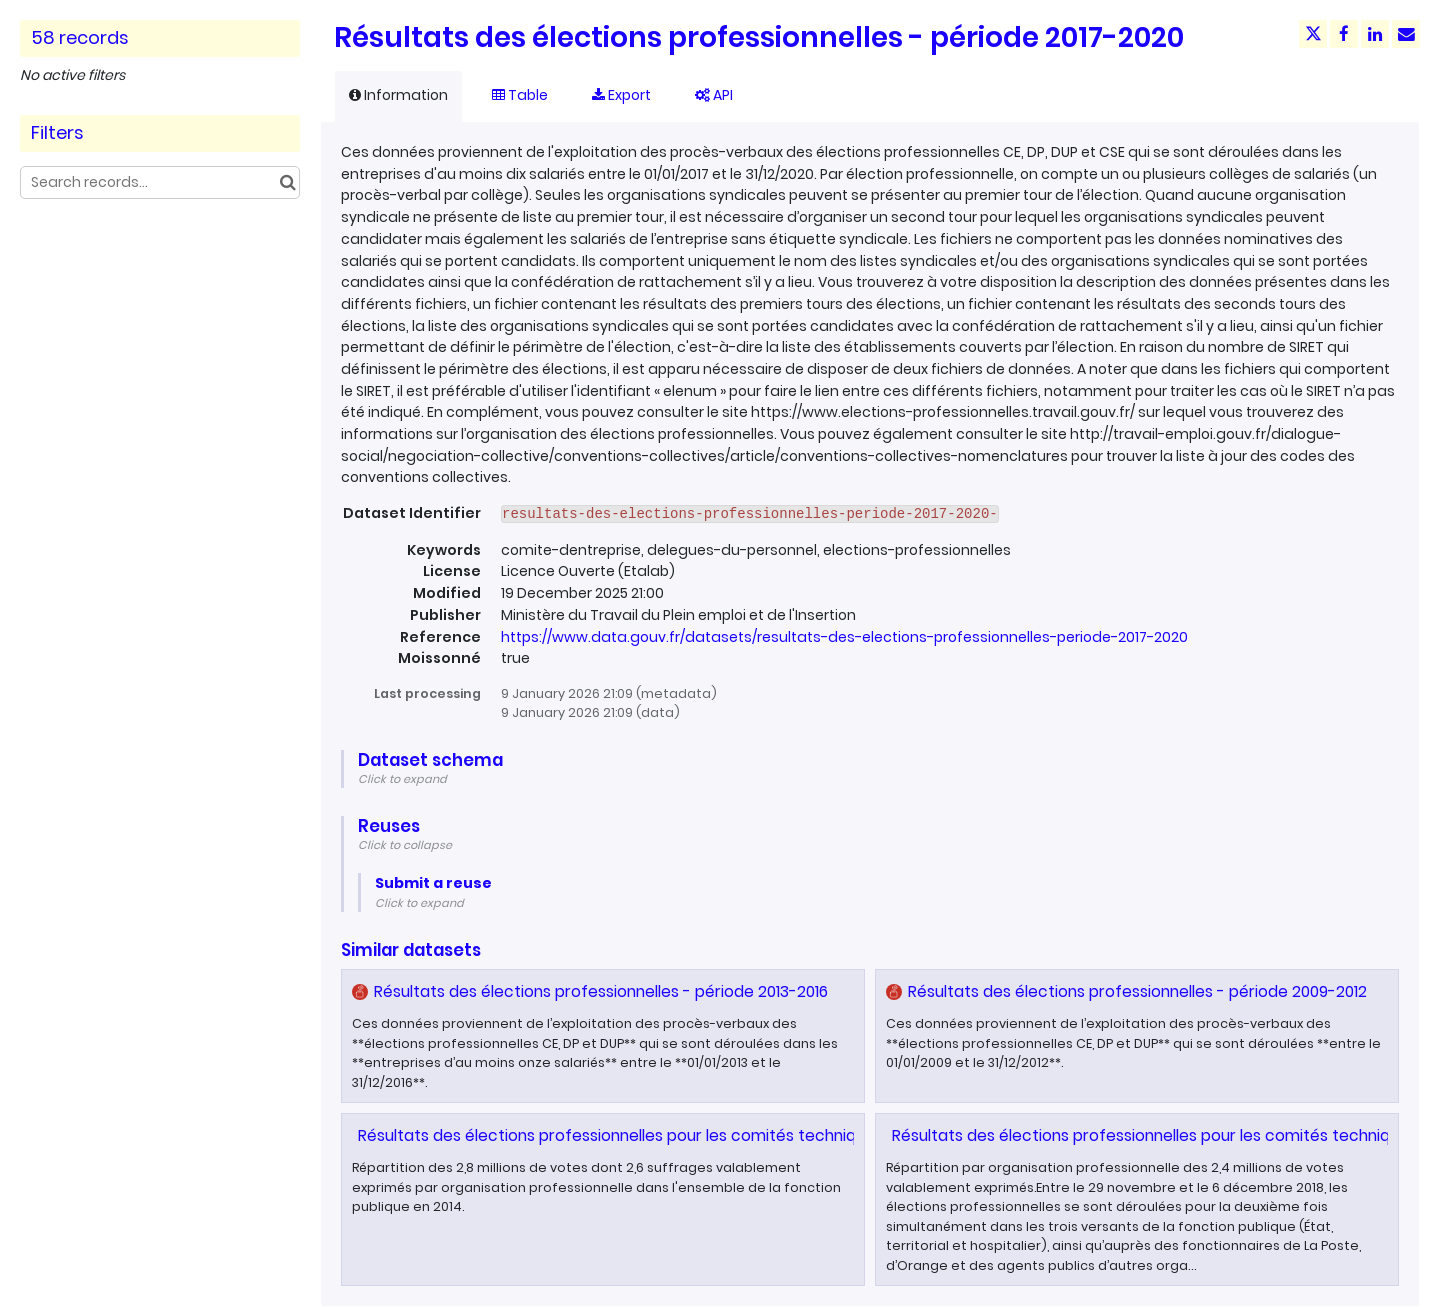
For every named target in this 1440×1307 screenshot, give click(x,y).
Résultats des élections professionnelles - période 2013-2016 (601, 991)
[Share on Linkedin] (1375, 34)
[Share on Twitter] (1313, 34)
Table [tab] (520, 95)
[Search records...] (160, 182)
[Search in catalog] (287, 182)
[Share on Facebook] (1344, 34)
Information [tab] (398, 95)
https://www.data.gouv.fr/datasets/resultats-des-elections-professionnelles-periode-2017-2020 (844, 637)
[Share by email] (1406, 34)
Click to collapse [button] (405, 845)
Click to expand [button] (402, 779)
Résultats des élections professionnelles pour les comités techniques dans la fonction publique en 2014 (748, 1135)
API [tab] (714, 95)
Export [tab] (621, 95)
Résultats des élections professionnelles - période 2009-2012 (1137, 991)
